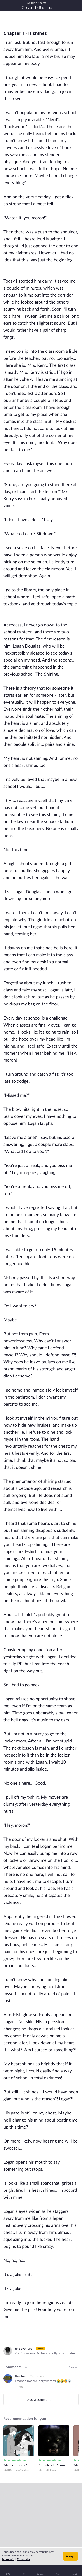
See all (74, 2367)
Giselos (20, 2376)
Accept (70, 2556)
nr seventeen (24, 2348)
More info (8, 2559)
